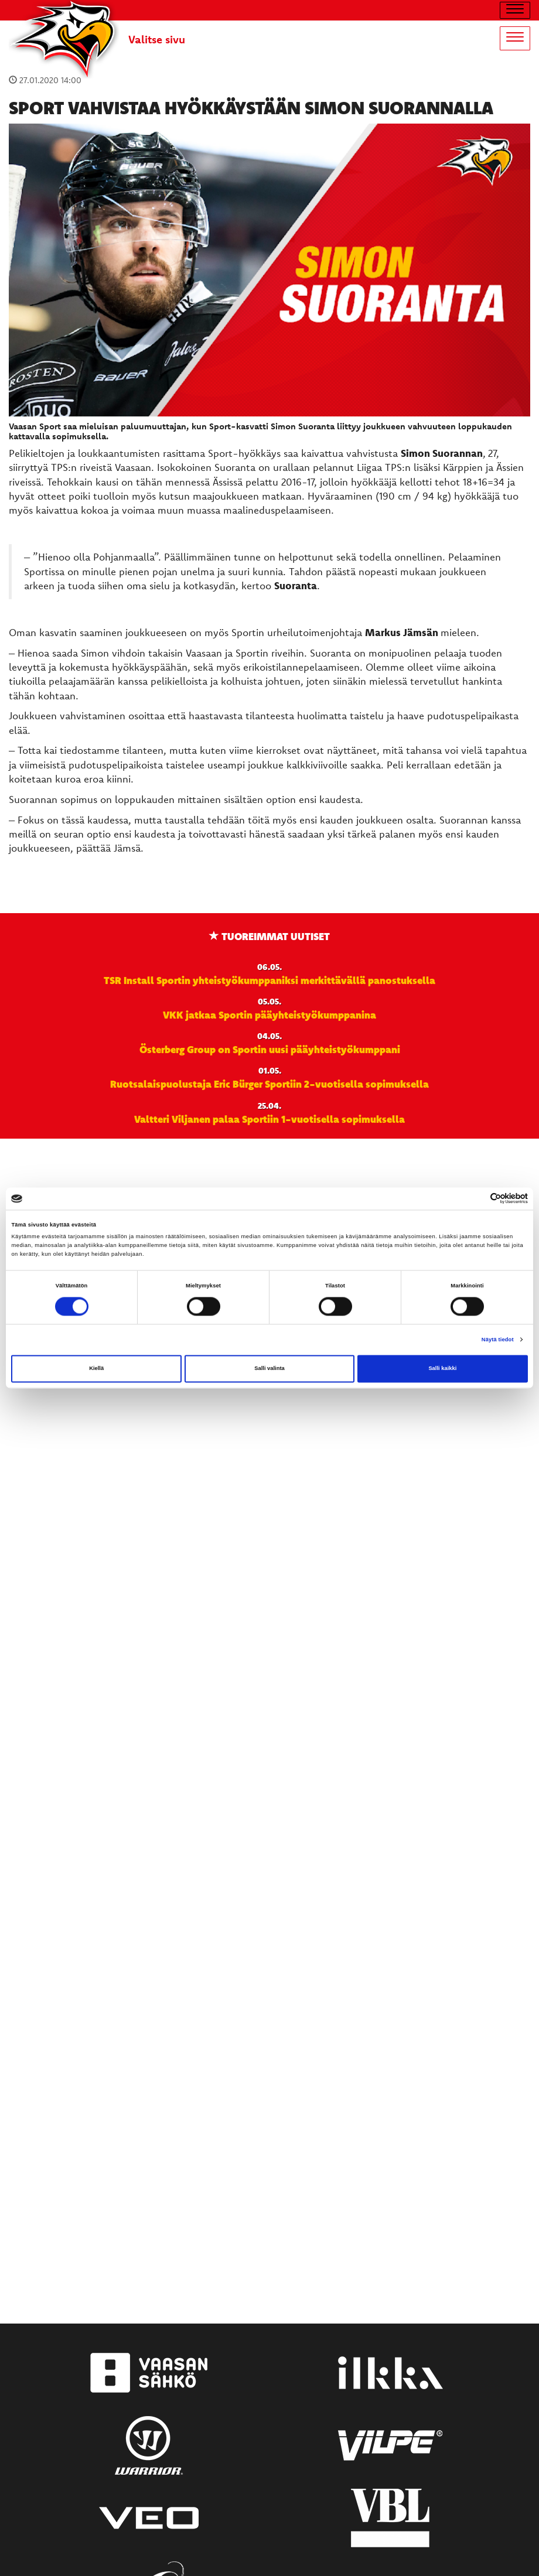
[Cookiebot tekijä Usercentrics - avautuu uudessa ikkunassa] (476, 1198)
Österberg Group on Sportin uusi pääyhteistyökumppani (269, 1049)
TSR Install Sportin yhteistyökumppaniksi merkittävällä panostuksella (269, 979)
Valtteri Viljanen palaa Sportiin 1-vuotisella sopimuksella (269, 1118)
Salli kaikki (442, 1369)
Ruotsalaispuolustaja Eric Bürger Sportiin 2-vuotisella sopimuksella (269, 1083)
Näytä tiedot (498, 1339)
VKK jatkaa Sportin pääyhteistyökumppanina (269, 1014)
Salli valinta (269, 1369)
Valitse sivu (156, 39)
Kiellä (96, 1369)
